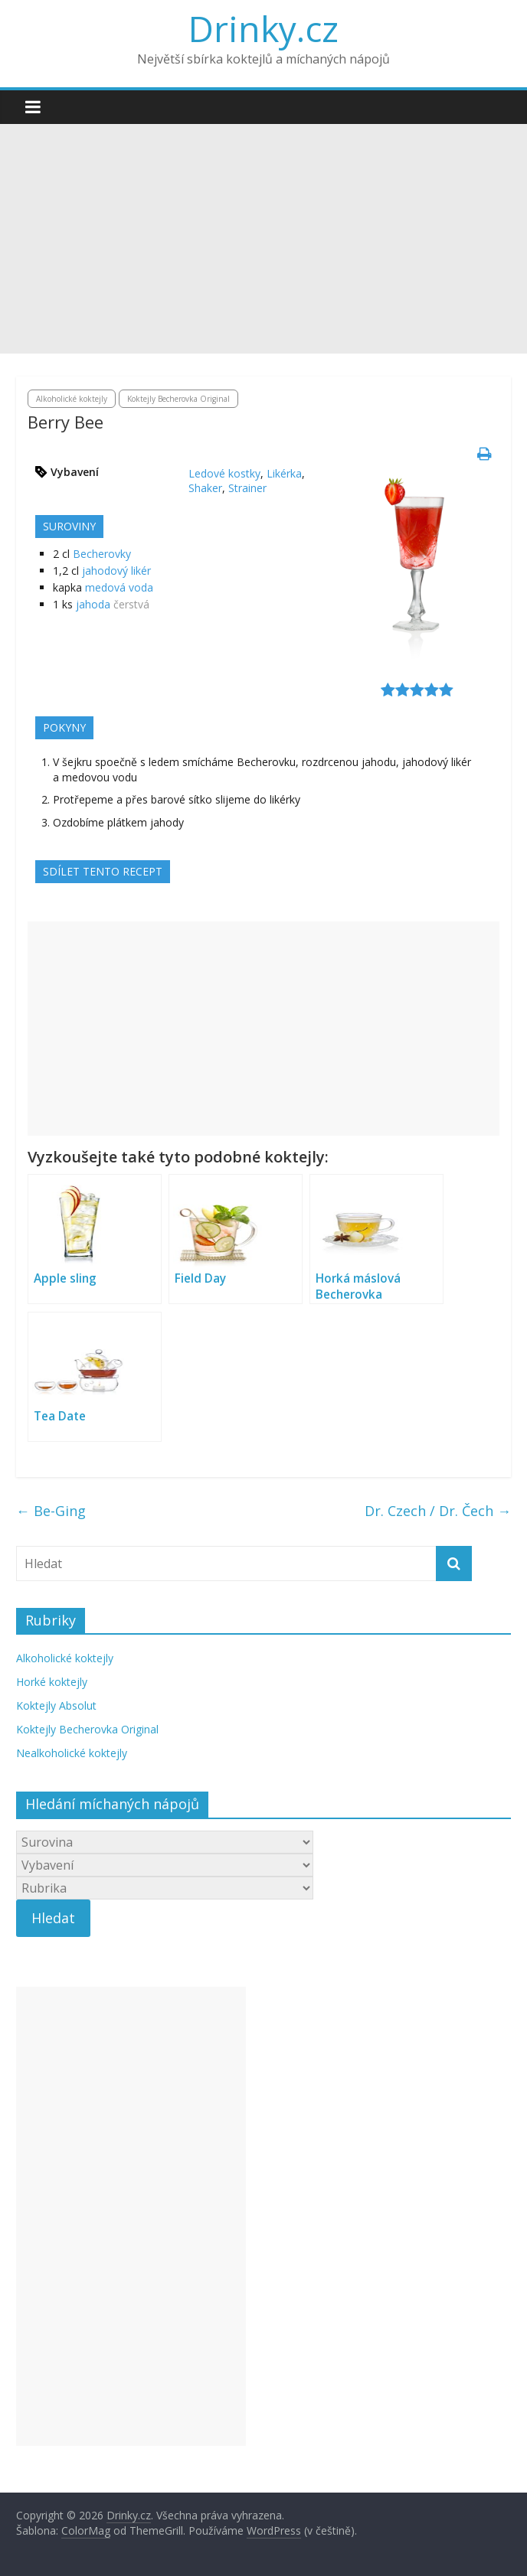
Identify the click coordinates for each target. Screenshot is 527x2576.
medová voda (119, 587)
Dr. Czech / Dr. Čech (438, 1511)
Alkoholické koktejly (71, 398)
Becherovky (102, 553)
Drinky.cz (263, 28)
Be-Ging (51, 1511)
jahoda (93, 604)
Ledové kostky (224, 473)
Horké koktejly (51, 1681)
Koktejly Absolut (56, 1705)
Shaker (205, 488)
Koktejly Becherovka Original (178, 398)
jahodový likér (116, 570)
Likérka (284, 473)
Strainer (247, 488)
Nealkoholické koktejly (71, 1753)
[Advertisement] (263, 239)
